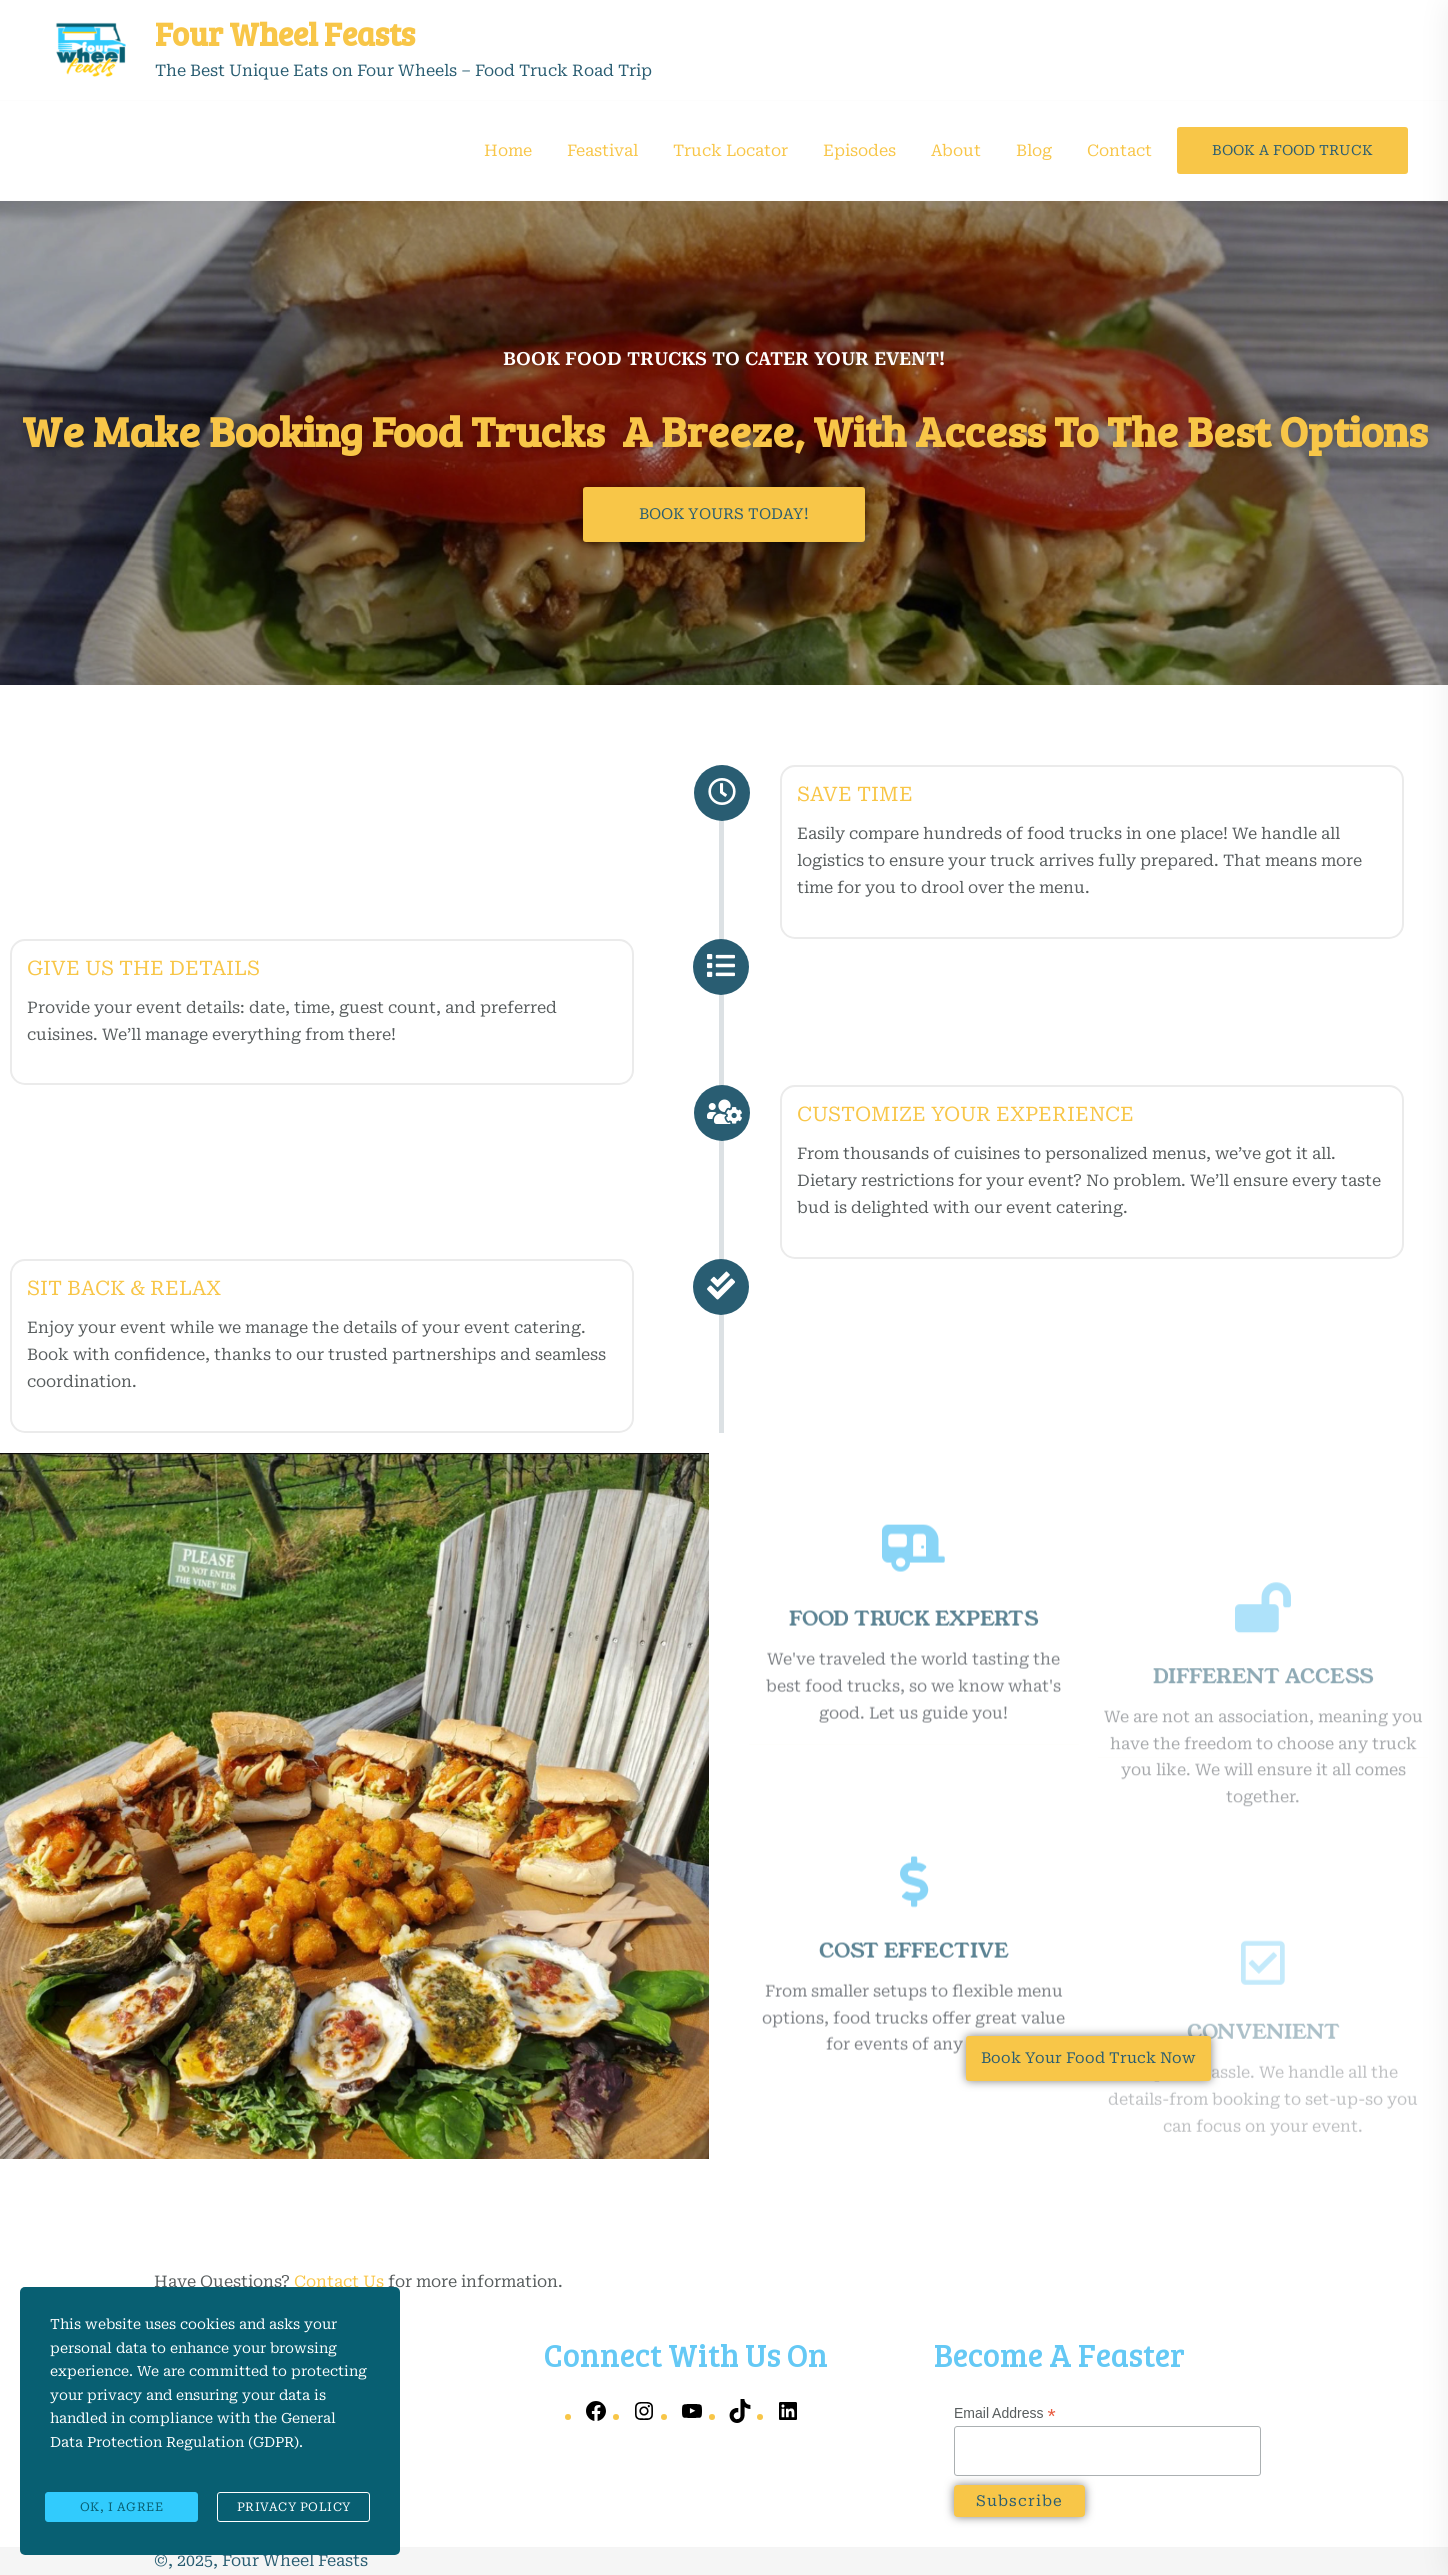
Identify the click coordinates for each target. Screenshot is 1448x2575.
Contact (1119, 150)
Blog (1034, 150)
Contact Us (339, 2281)
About (956, 150)
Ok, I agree (122, 2510)
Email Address (1005, 2413)
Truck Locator (730, 150)
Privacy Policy (294, 2510)
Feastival (602, 150)
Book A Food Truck (1292, 150)
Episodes (859, 150)
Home (508, 150)
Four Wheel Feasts (285, 33)
